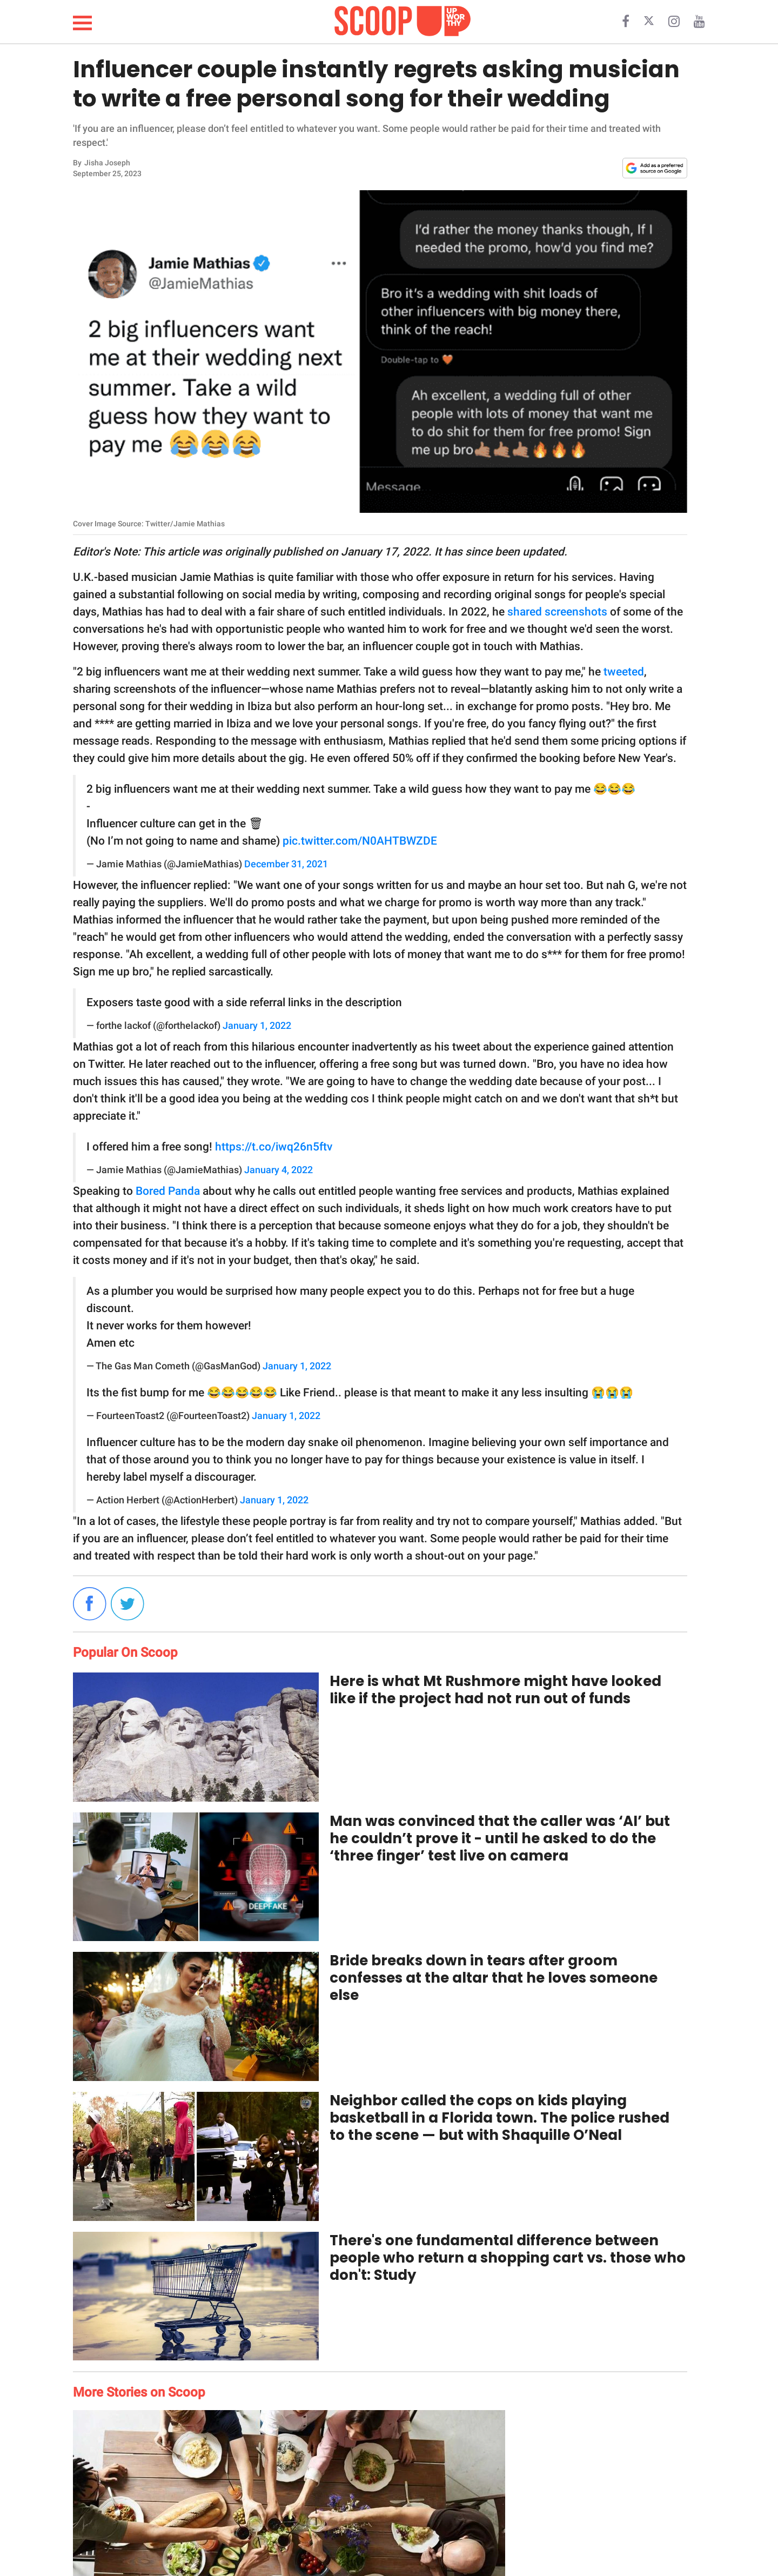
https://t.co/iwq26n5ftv (273, 1146)
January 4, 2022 (278, 1170)
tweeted (623, 671)
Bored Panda (168, 1191)
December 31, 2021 (286, 864)
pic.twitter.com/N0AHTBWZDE (360, 840)
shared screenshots (557, 611)
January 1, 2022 (257, 1025)
